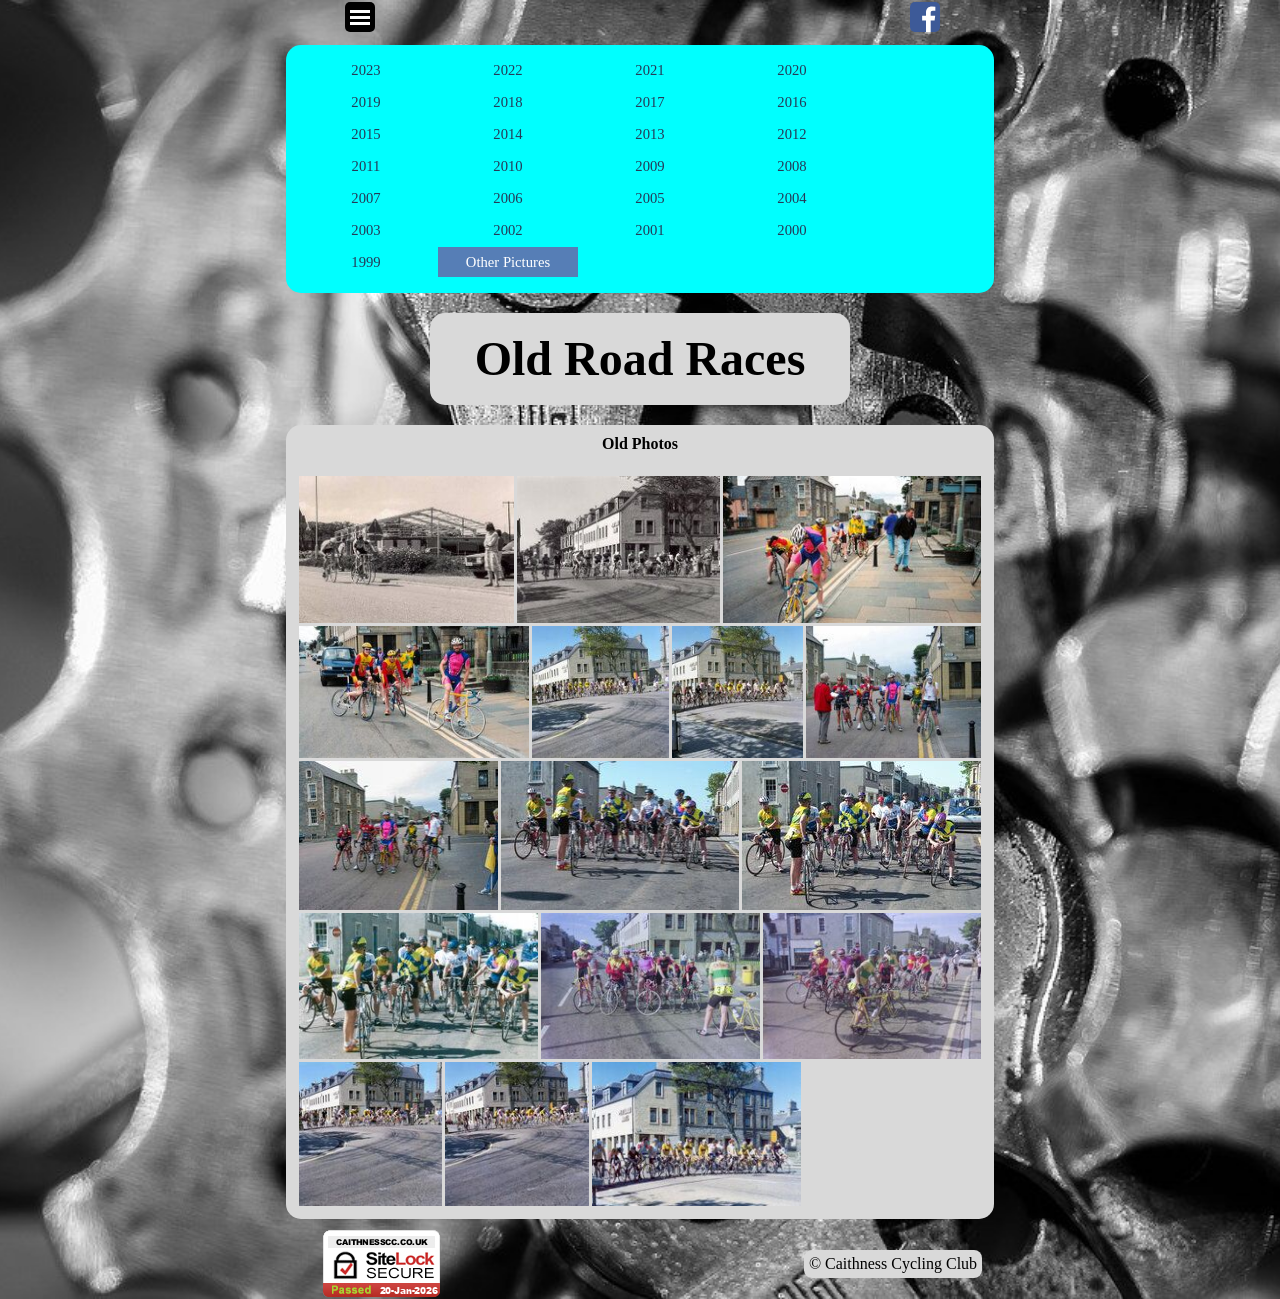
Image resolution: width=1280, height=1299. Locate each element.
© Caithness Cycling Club (893, 1263)
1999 (365, 262)
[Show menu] (360, 17)
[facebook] (925, 17)
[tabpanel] (640, 359)
